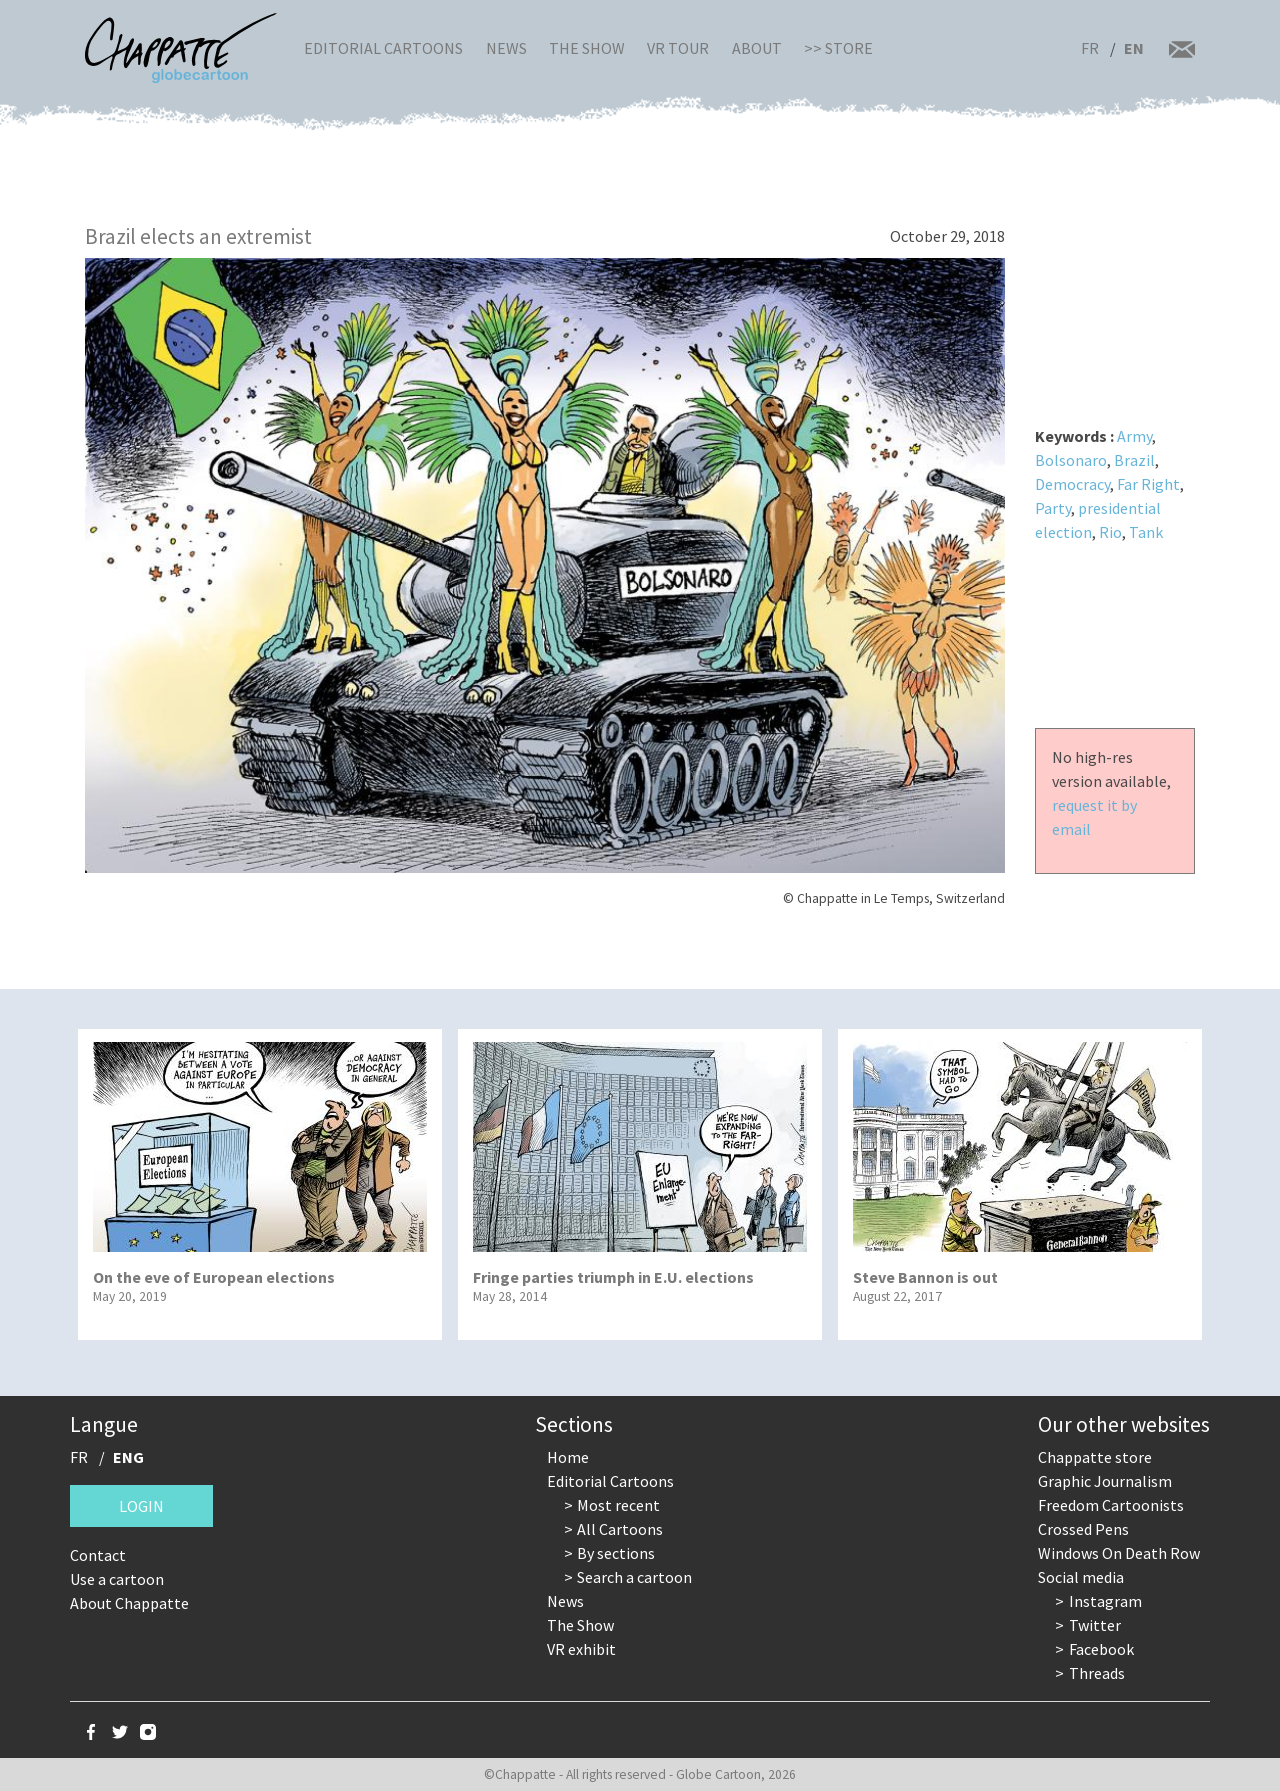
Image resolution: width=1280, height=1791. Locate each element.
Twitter (1095, 1625)
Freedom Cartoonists (1111, 1505)
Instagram (1105, 1601)
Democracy (1072, 484)
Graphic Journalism (1105, 1481)
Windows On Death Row (1119, 1553)
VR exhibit (581, 1649)
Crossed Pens (1083, 1529)
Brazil (1134, 460)
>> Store (838, 48)
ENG (128, 1457)
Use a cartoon (117, 1579)
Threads (1097, 1673)
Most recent (618, 1505)
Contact (98, 1555)
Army (1134, 436)
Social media (1081, 1577)
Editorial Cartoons (383, 48)
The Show (587, 48)
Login (141, 1506)
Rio (1110, 532)
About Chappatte (129, 1603)
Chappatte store (1095, 1457)
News (506, 48)
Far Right (1148, 484)
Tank (1146, 532)
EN (1134, 48)
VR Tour (678, 48)
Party (1053, 508)
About (757, 48)
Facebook (1101, 1649)
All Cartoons (620, 1529)
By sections (616, 1553)
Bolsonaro (1071, 460)
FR (1090, 48)
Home (568, 1457)
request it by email (1094, 817)
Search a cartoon (634, 1577)
